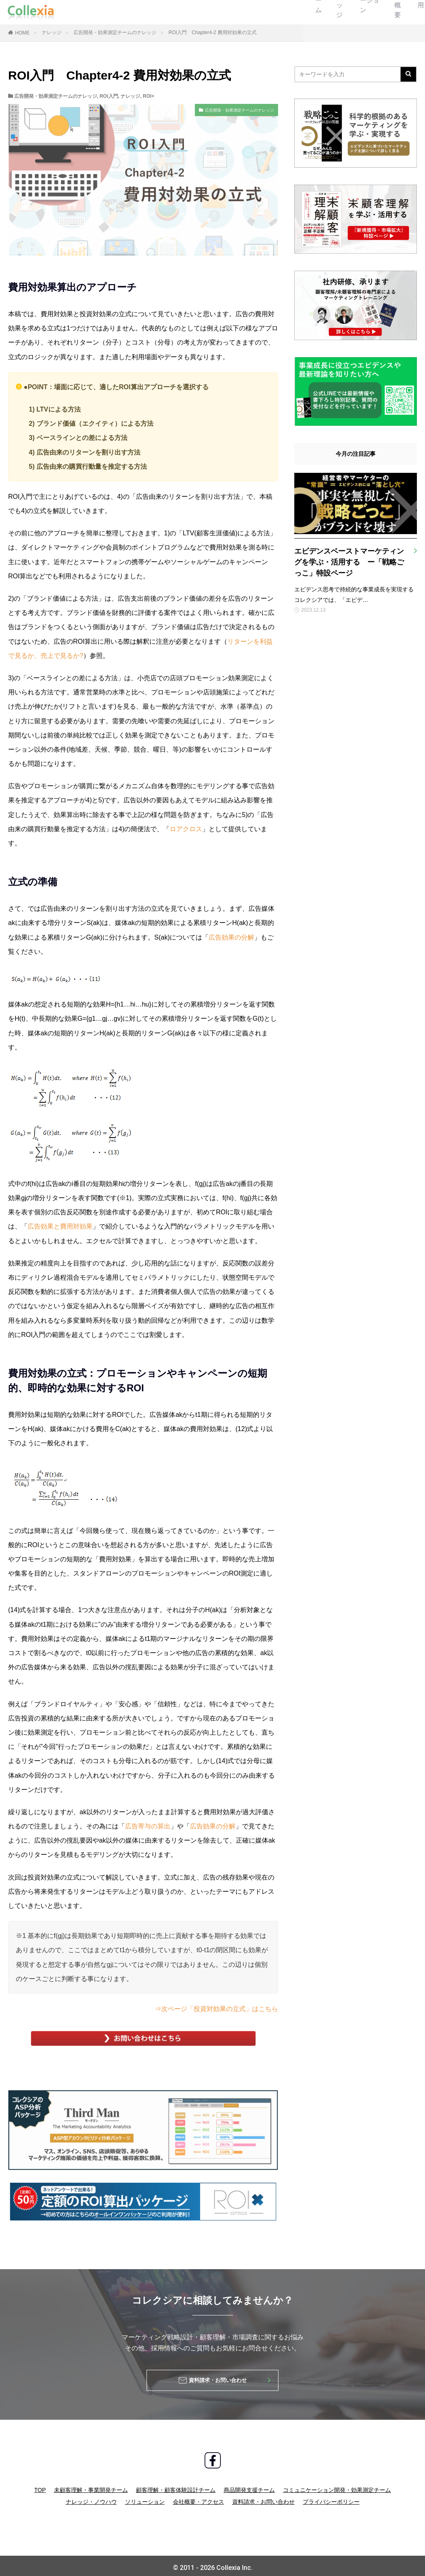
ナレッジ (132, 12)
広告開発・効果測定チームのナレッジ (114, 32)
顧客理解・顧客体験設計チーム (176, 2486)
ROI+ (148, 96)
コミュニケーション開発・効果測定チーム (337, 2486)
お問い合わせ (388, 12)
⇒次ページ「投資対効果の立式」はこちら (216, 2008)
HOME (22, 33)
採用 (272, 12)
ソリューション (182, 12)
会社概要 (233, 12)
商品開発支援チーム (249, 2486)
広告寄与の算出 (147, 1826)
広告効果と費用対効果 (60, 1226)
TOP (40, 2486)
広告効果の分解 (231, 937)
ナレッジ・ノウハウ (91, 2497)
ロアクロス (186, 829)
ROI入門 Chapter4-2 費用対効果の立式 (212, 32)
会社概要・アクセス (198, 2497)
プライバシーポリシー (331, 2497)
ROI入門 (108, 96)
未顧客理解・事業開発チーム (91, 2486)
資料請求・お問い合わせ (263, 2497)
